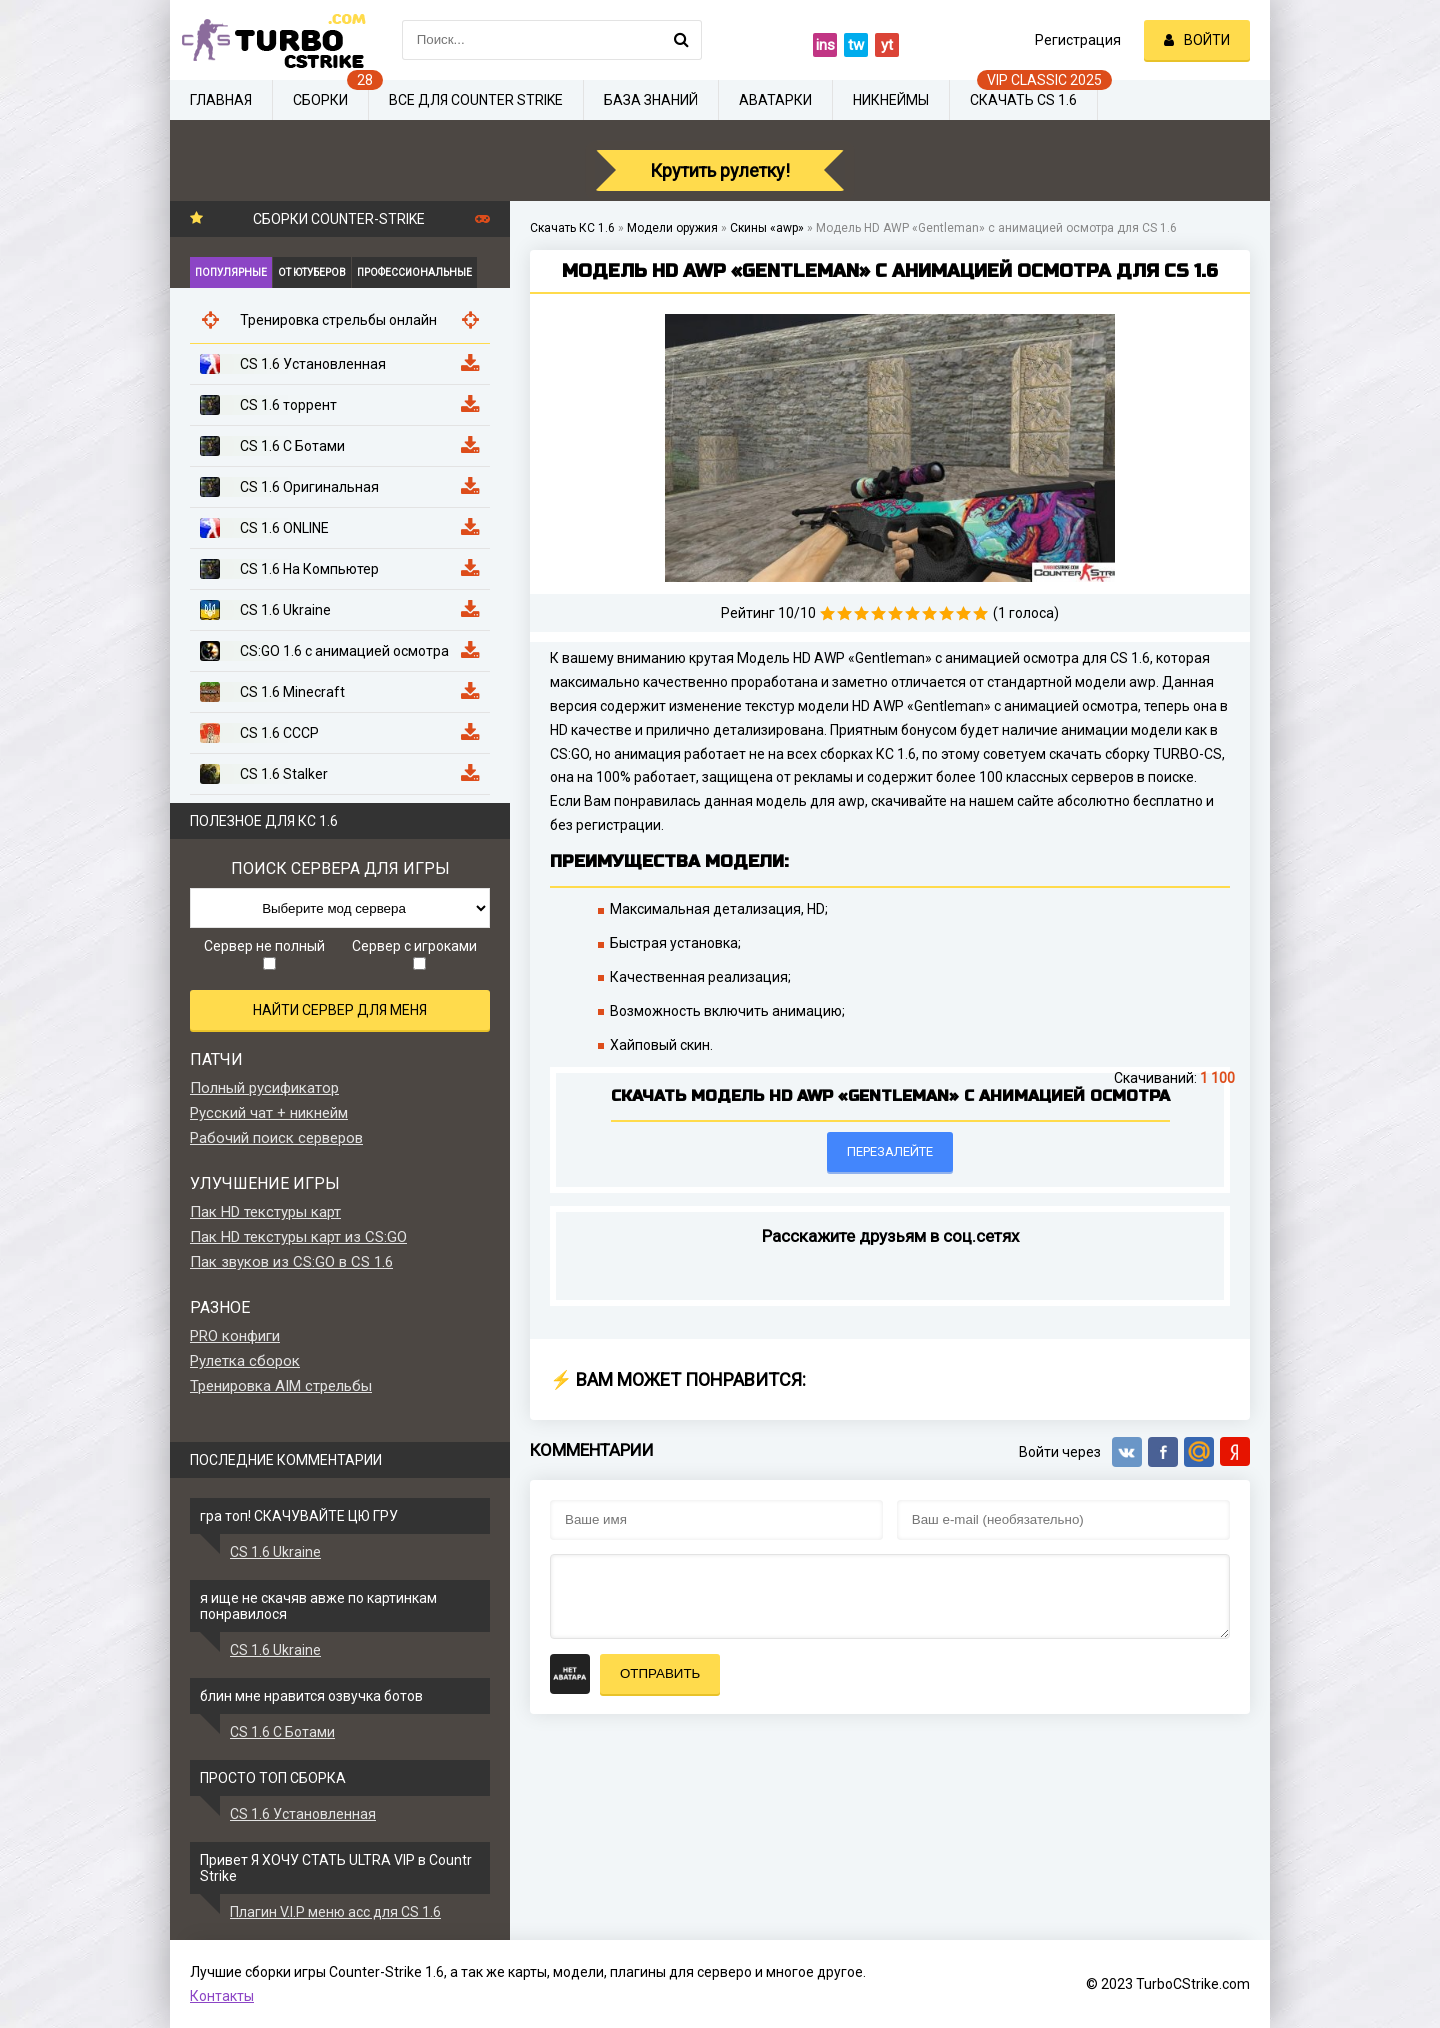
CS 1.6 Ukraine (275, 1552)
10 (980, 613)
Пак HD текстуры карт (265, 1212)
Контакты (222, 1996)
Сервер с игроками (414, 954)
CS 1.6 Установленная (303, 1814)
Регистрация (1078, 40)
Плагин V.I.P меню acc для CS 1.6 (335, 1912)
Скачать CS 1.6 (1023, 100)
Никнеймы (891, 100)
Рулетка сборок (245, 1361)
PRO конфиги (235, 1336)
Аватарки (775, 100)
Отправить (660, 1673)
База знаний (651, 100)
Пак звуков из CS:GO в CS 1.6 (291, 1262)
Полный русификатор (264, 1088)
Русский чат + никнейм (269, 1113)
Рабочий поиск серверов (276, 1138)
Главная (221, 100)
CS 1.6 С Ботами (282, 1732)
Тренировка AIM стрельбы (281, 1386)
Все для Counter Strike (476, 100)
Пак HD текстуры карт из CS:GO (298, 1237)
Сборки (320, 100)
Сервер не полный (264, 954)
